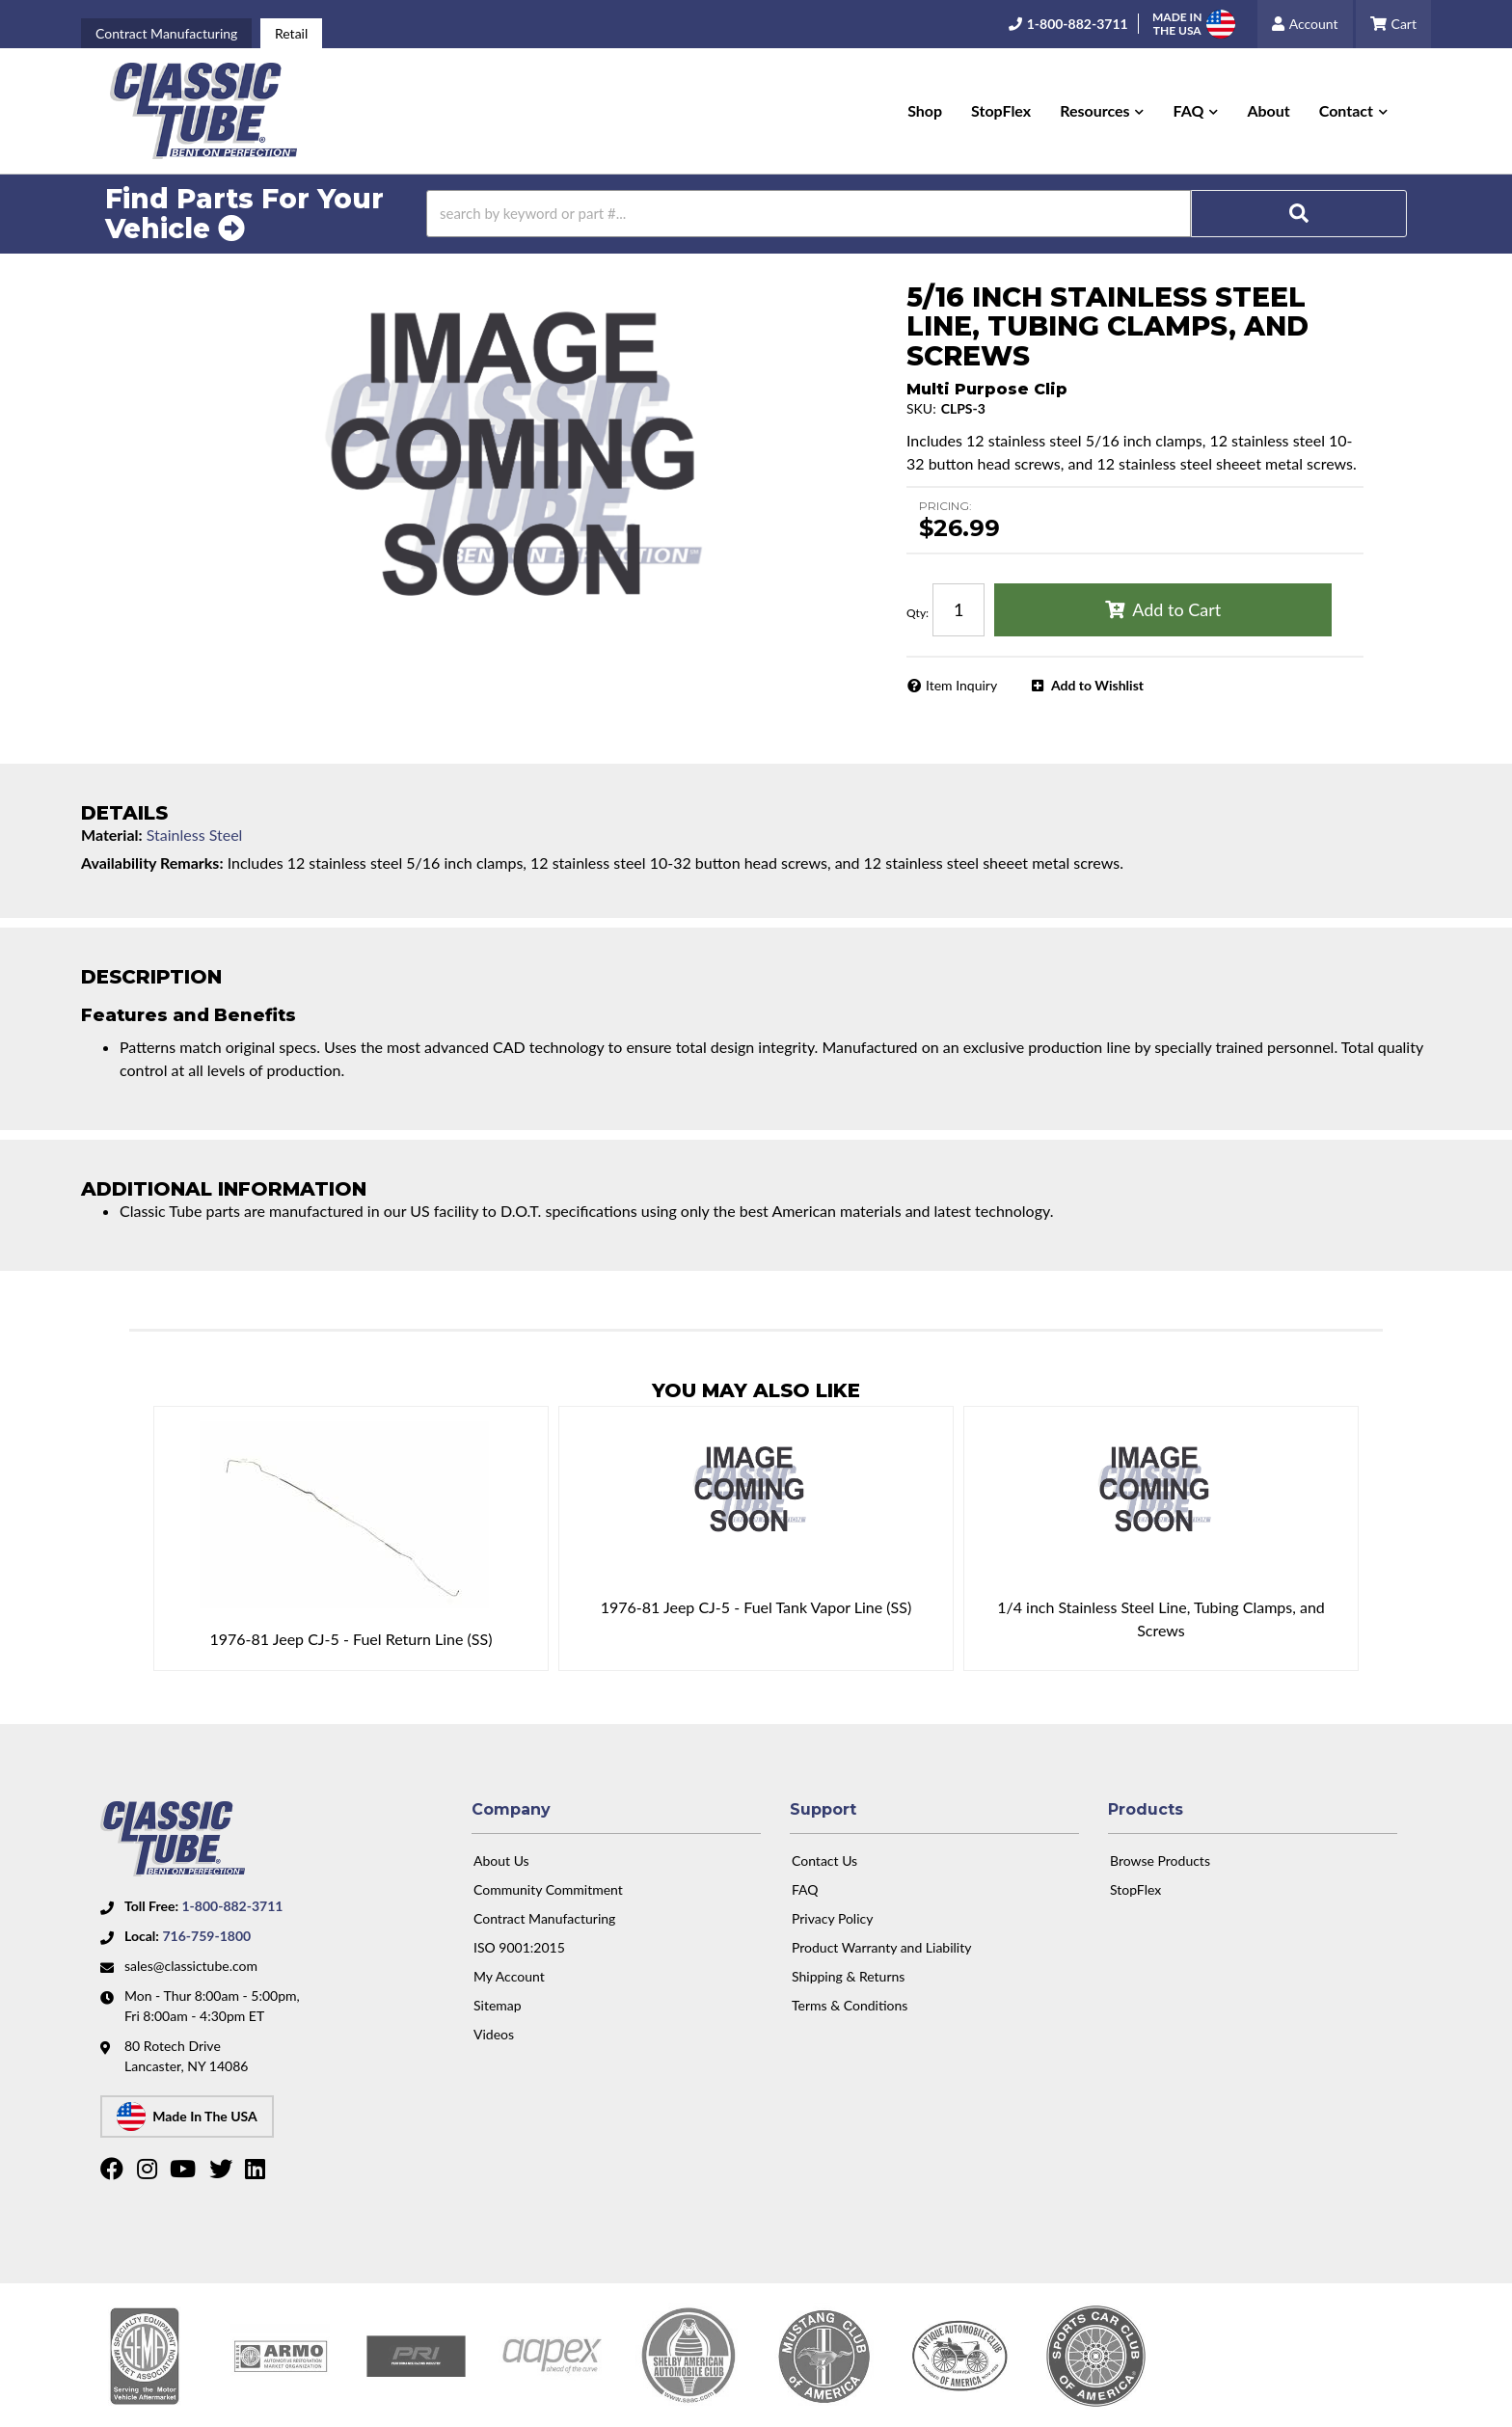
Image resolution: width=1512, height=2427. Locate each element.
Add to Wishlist (1097, 685)
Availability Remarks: (152, 862)
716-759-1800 (206, 1936)
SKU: (921, 408)
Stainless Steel (195, 834)
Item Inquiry (961, 685)
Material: (112, 834)
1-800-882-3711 (232, 1906)
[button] (1101, 110)
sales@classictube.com (190, 1965)
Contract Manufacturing (166, 33)
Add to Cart (1176, 609)
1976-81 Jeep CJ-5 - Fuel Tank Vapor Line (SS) (756, 1607)
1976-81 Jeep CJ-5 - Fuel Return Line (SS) (350, 1639)
